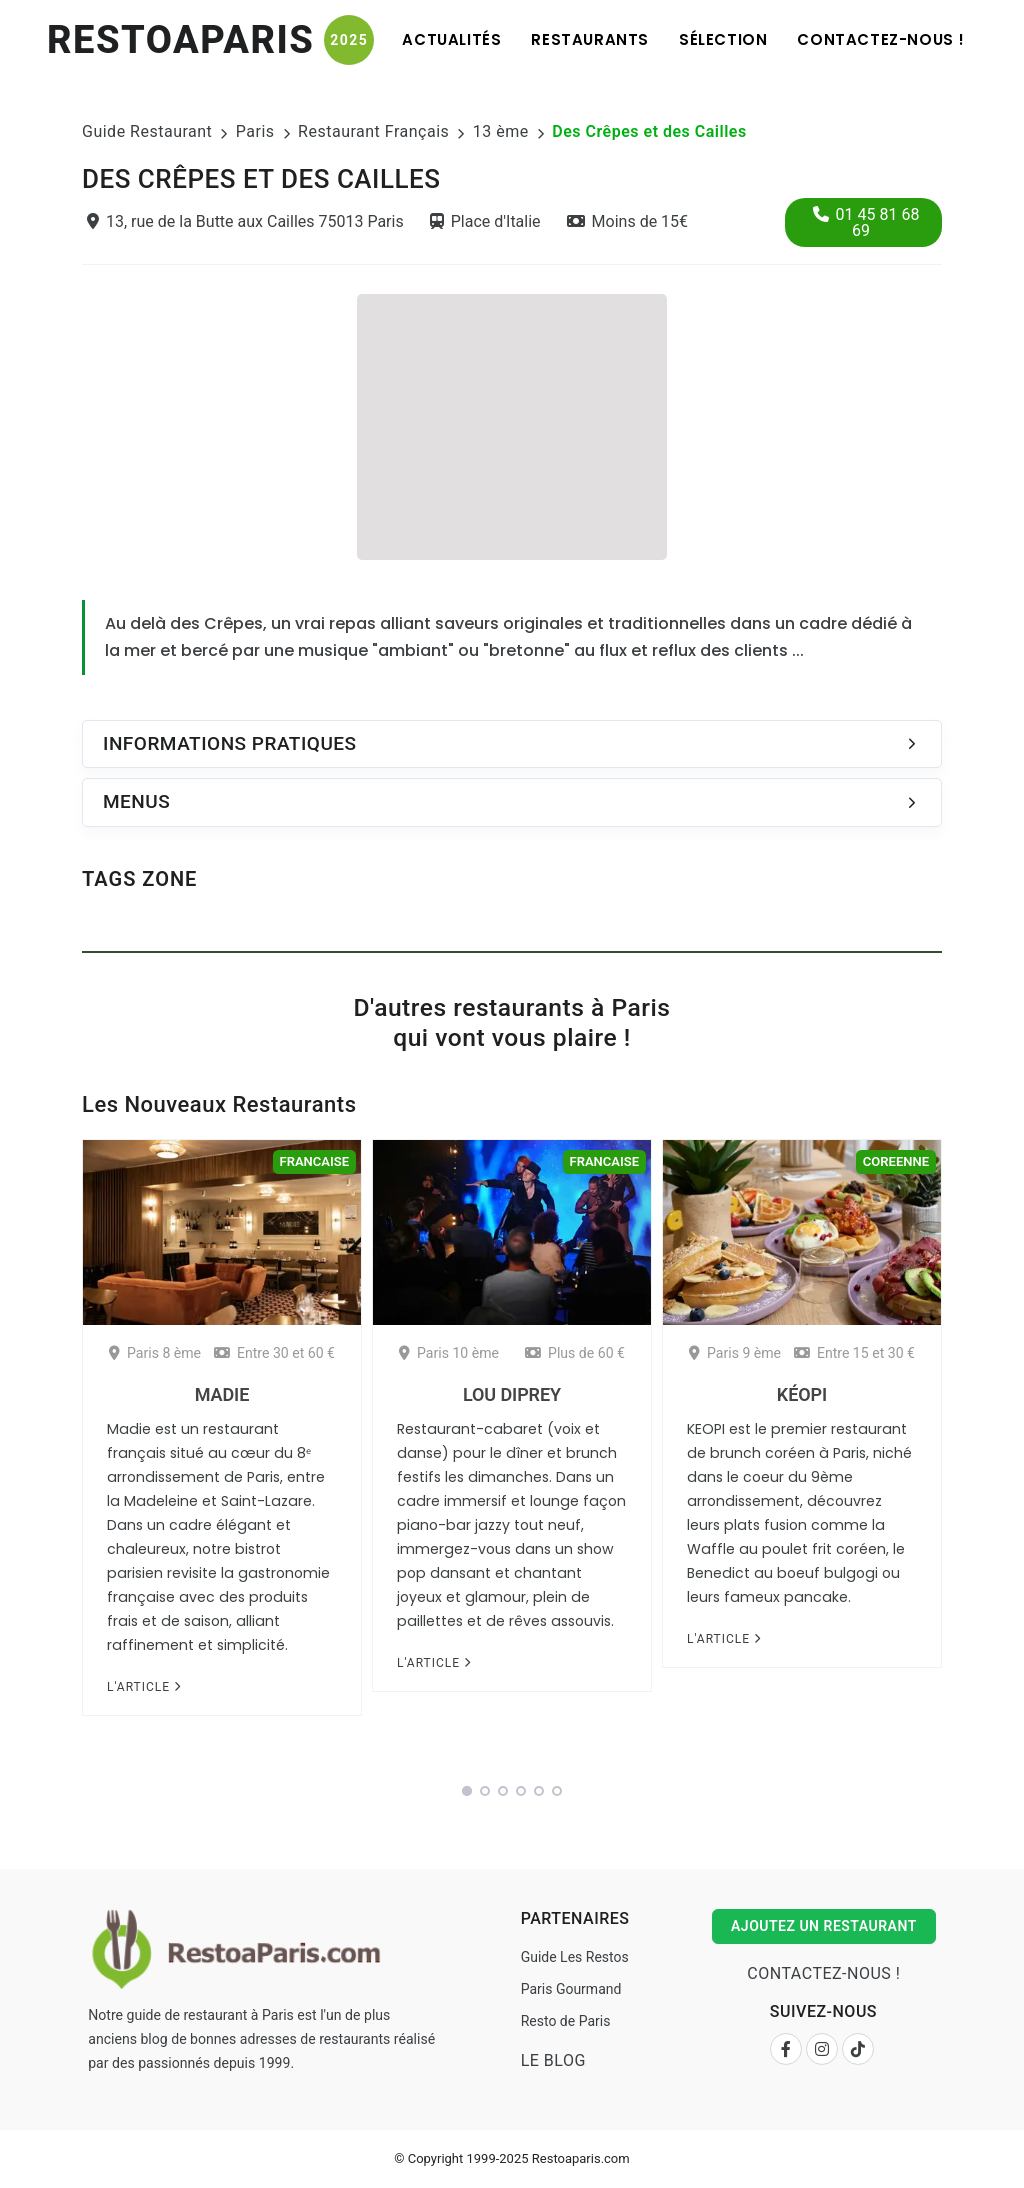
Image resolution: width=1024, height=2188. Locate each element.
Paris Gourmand (571, 1989)
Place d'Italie (485, 221)
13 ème (501, 131)
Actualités (451, 39)
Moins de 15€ (628, 221)
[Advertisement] (512, 424)
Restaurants (590, 39)
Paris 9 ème (735, 1353)
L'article (144, 1687)
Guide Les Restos (575, 1957)
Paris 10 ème (449, 1353)
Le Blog (553, 2060)
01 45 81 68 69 (866, 222)
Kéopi (802, 1394)
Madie (222, 1394)
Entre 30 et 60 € (274, 1353)
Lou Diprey (512, 1394)
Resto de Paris (566, 2021)
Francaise (314, 1161)
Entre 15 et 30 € (854, 1353)
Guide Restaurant (147, 131)
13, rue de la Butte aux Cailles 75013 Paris (245, 221)
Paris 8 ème (155, 1353)
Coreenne (896, 1161)
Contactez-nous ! (881, 39)
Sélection (723, 39)
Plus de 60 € (575, 1353)
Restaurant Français (373, 131)
